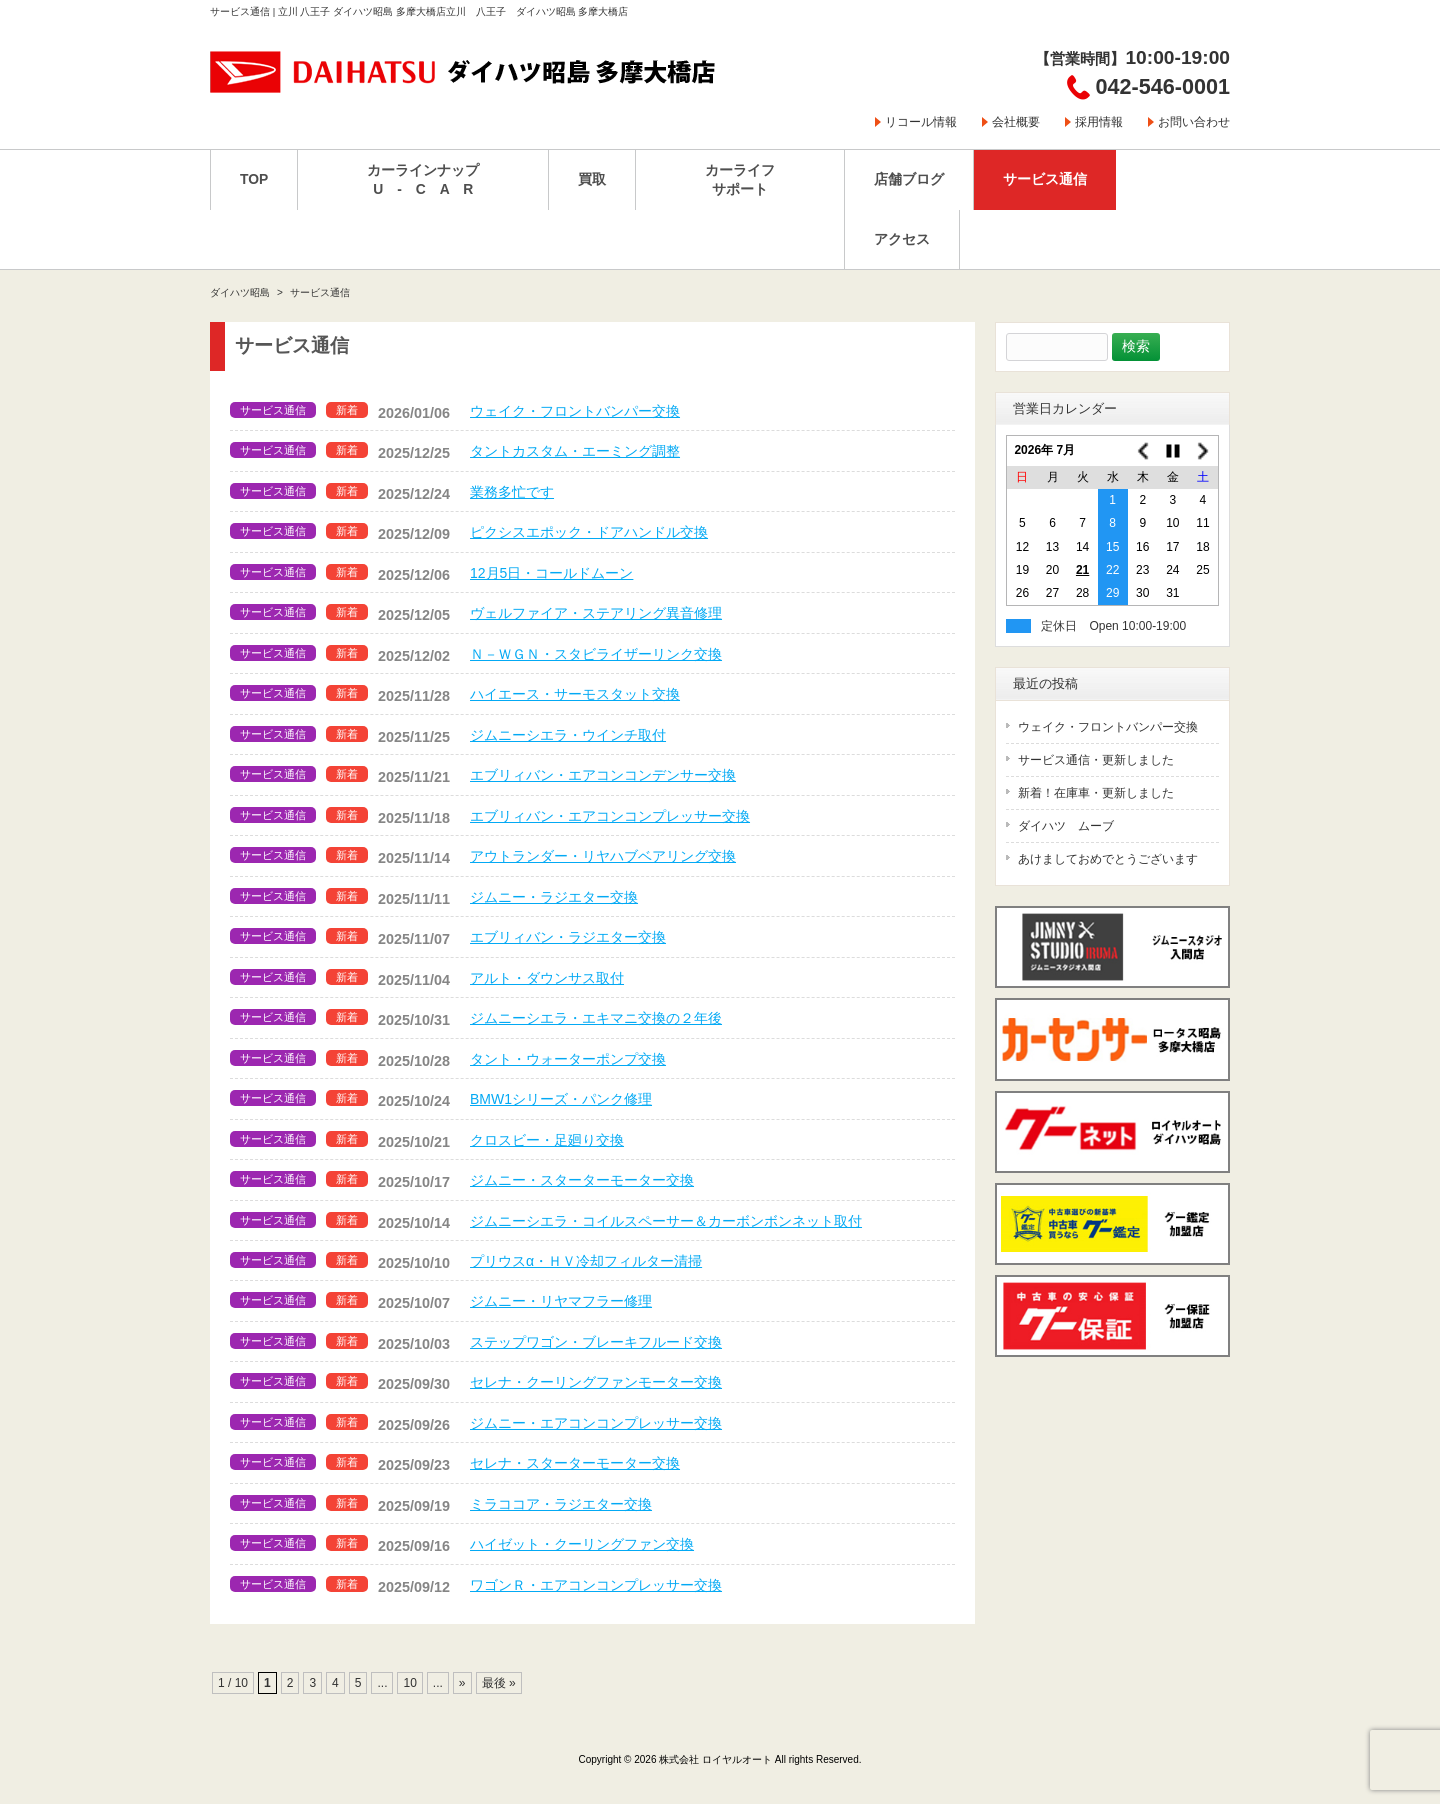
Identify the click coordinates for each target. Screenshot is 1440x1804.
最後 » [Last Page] (499, 1683)
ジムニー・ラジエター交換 (554, 897)
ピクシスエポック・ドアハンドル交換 (589, 532)
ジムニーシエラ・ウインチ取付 (568, 735)
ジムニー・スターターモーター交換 (582, 1180)
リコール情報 (921, 122)
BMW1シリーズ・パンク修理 (561, 1099)
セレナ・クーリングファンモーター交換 (596, 1382)
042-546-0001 (1163, 86)
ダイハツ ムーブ (1066, 826)
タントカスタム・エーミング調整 (575, 451)
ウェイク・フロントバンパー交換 (575, 411)
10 (409, 1683)
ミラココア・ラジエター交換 (561, 1504)
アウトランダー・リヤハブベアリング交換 (603, 856)
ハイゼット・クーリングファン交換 (582, 1544)
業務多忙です (512, 492)
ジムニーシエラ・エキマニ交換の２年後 (596, 1018)
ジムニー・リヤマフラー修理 (561, 1301)
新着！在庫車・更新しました (1096, 793)
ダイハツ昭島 (240, 292)
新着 (347, 410)
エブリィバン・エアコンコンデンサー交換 (603, 775)
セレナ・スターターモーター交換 (575, 1463)
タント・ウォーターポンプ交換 (568, 1059)
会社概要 (1016, 122)
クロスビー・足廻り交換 (547, 1140)
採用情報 (1099, 122)
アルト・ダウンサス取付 (547, 978)
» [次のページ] (462, 1683)
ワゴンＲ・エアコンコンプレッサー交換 (596, 1585)
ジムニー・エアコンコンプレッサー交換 (596, 1423)
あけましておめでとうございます (1108, 859)
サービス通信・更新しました (1096, 760)
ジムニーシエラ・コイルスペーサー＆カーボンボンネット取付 (666, 1221)
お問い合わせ (1194, 122)
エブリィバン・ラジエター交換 (568, 937)
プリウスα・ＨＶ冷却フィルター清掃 (586, 1261)
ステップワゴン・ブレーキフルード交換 (596, 1342)
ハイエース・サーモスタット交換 (575, 694)
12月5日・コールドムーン (551, 573)
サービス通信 (273, 410)
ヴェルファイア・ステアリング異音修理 (596, 613)
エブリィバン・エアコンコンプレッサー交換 (610, 816)
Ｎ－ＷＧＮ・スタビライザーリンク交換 (596, 654)
